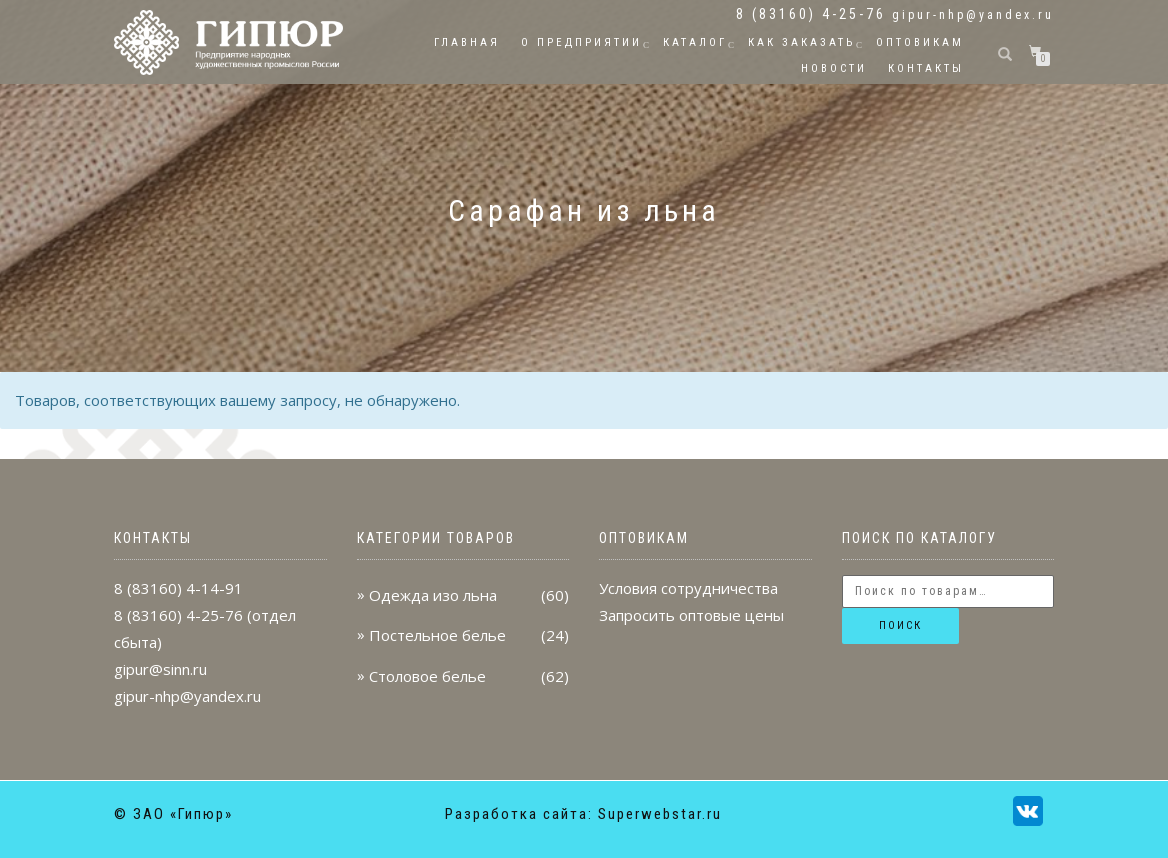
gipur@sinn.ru (160, 669)
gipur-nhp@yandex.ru (973, 15)
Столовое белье (427, 676)
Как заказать (801, 42)
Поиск (900, 625)
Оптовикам (920, 42)
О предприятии (581, 42)
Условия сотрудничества (688, 588)
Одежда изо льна (433, 595)
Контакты (926, 68)
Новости (834, 68)
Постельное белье (437, 635)
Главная (467, 42)
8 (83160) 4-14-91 (178, 588)
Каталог (695, 42)
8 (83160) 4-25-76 (178, 615)
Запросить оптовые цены (691, 615)
